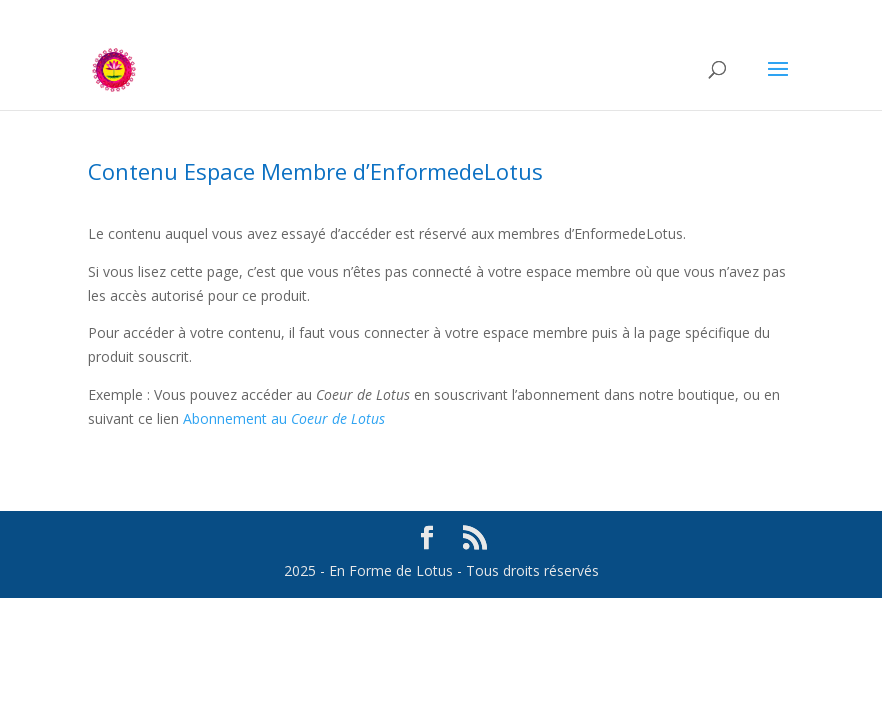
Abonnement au (284, 418)
